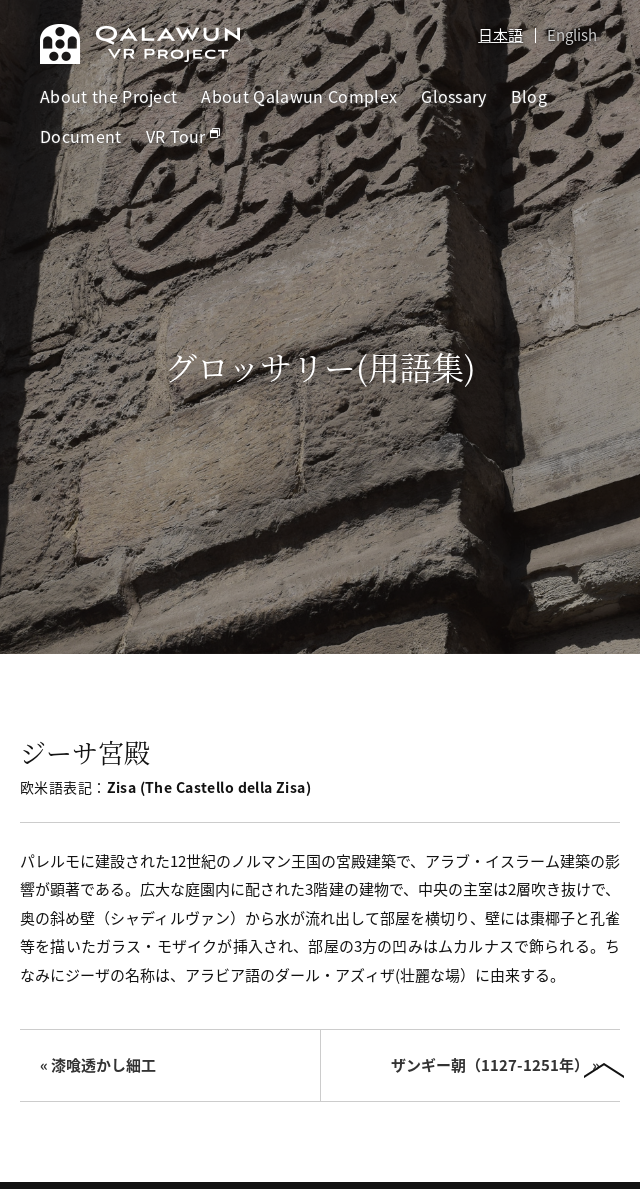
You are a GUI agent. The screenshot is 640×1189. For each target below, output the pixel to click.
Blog (529, 96)
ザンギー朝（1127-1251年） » (495, 1065)
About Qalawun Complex (299, 96)
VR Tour (183, 136)
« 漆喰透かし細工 (98, 1065)
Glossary (454, 96)
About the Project (108, 96)
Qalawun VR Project (140, 44)
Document (81, 136)
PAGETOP (604, 1073)
